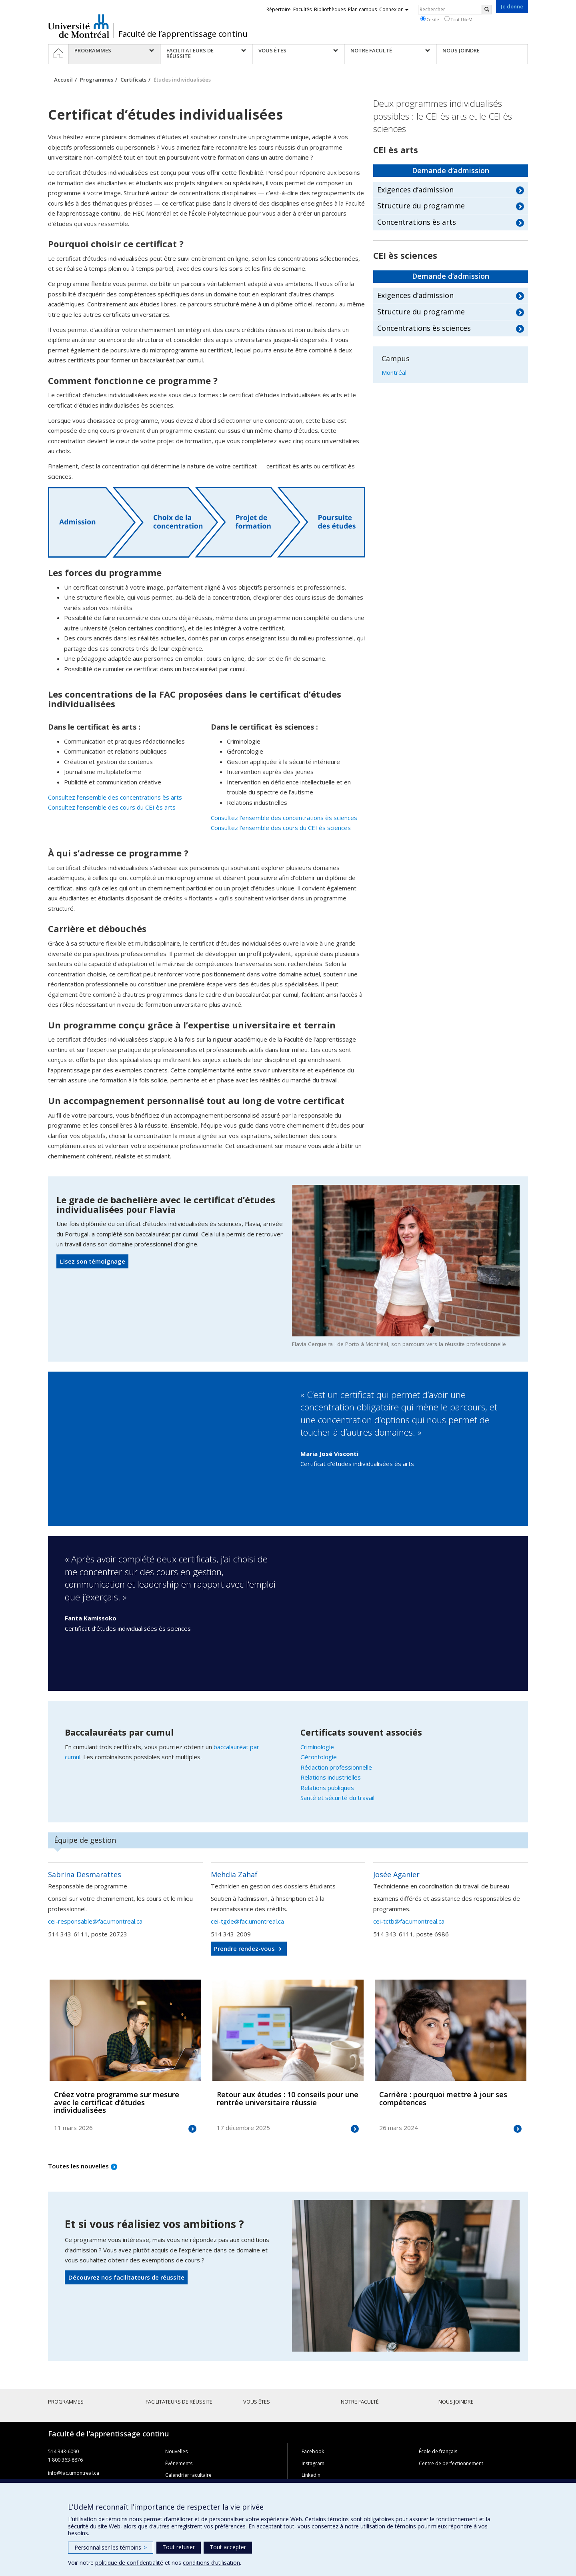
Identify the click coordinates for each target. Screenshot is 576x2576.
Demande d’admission (450, 170)
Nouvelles (176, 2451)
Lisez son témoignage (92, 1261)
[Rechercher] (487, 9)
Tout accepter (228, 2547)
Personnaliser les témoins (110, 2547)
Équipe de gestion (85, 1840)
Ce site (429, 19)
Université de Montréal (78, 26)
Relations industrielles (330, 1777)
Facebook (313, 2451)
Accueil (63, 79)
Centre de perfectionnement (451, 2463)
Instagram (313, 2463)
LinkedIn (311, 2475)
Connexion (393, 9)
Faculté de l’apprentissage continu (183, 34)
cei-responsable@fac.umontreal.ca (95, 1921)
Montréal (394, 372)
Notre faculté (360, 2401)
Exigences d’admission (415, 189)
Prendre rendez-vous (244, 1948)
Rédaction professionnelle (336, 1767)
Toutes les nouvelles (78, 2166)
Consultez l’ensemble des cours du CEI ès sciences (281, 828)
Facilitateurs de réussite (179, 2401)
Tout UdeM (458, 19)
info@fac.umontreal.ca (73, 2473)
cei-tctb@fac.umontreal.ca (408, 1921)
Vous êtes (256, 2401)
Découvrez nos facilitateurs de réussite (126, 2277)
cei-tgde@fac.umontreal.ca (247, 1921)
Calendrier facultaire (188, 2475)
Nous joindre (456, 2401)
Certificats (133, 79)
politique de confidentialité (129, 2562)
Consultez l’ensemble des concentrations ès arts (115, 797)
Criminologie (317, 1747)
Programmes (96, 79)
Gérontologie (318, 1757)
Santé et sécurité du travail (337, 1798)
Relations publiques (327, 1788)
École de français (438, 2451)
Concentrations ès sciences (424, 328)
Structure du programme (421, 205)
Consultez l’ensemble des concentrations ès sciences (284, 818)
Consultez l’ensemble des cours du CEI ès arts (112, 807)
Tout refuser (178, 2547)
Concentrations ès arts (416, 222)
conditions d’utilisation (211, 2562)
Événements (178, 2463)
